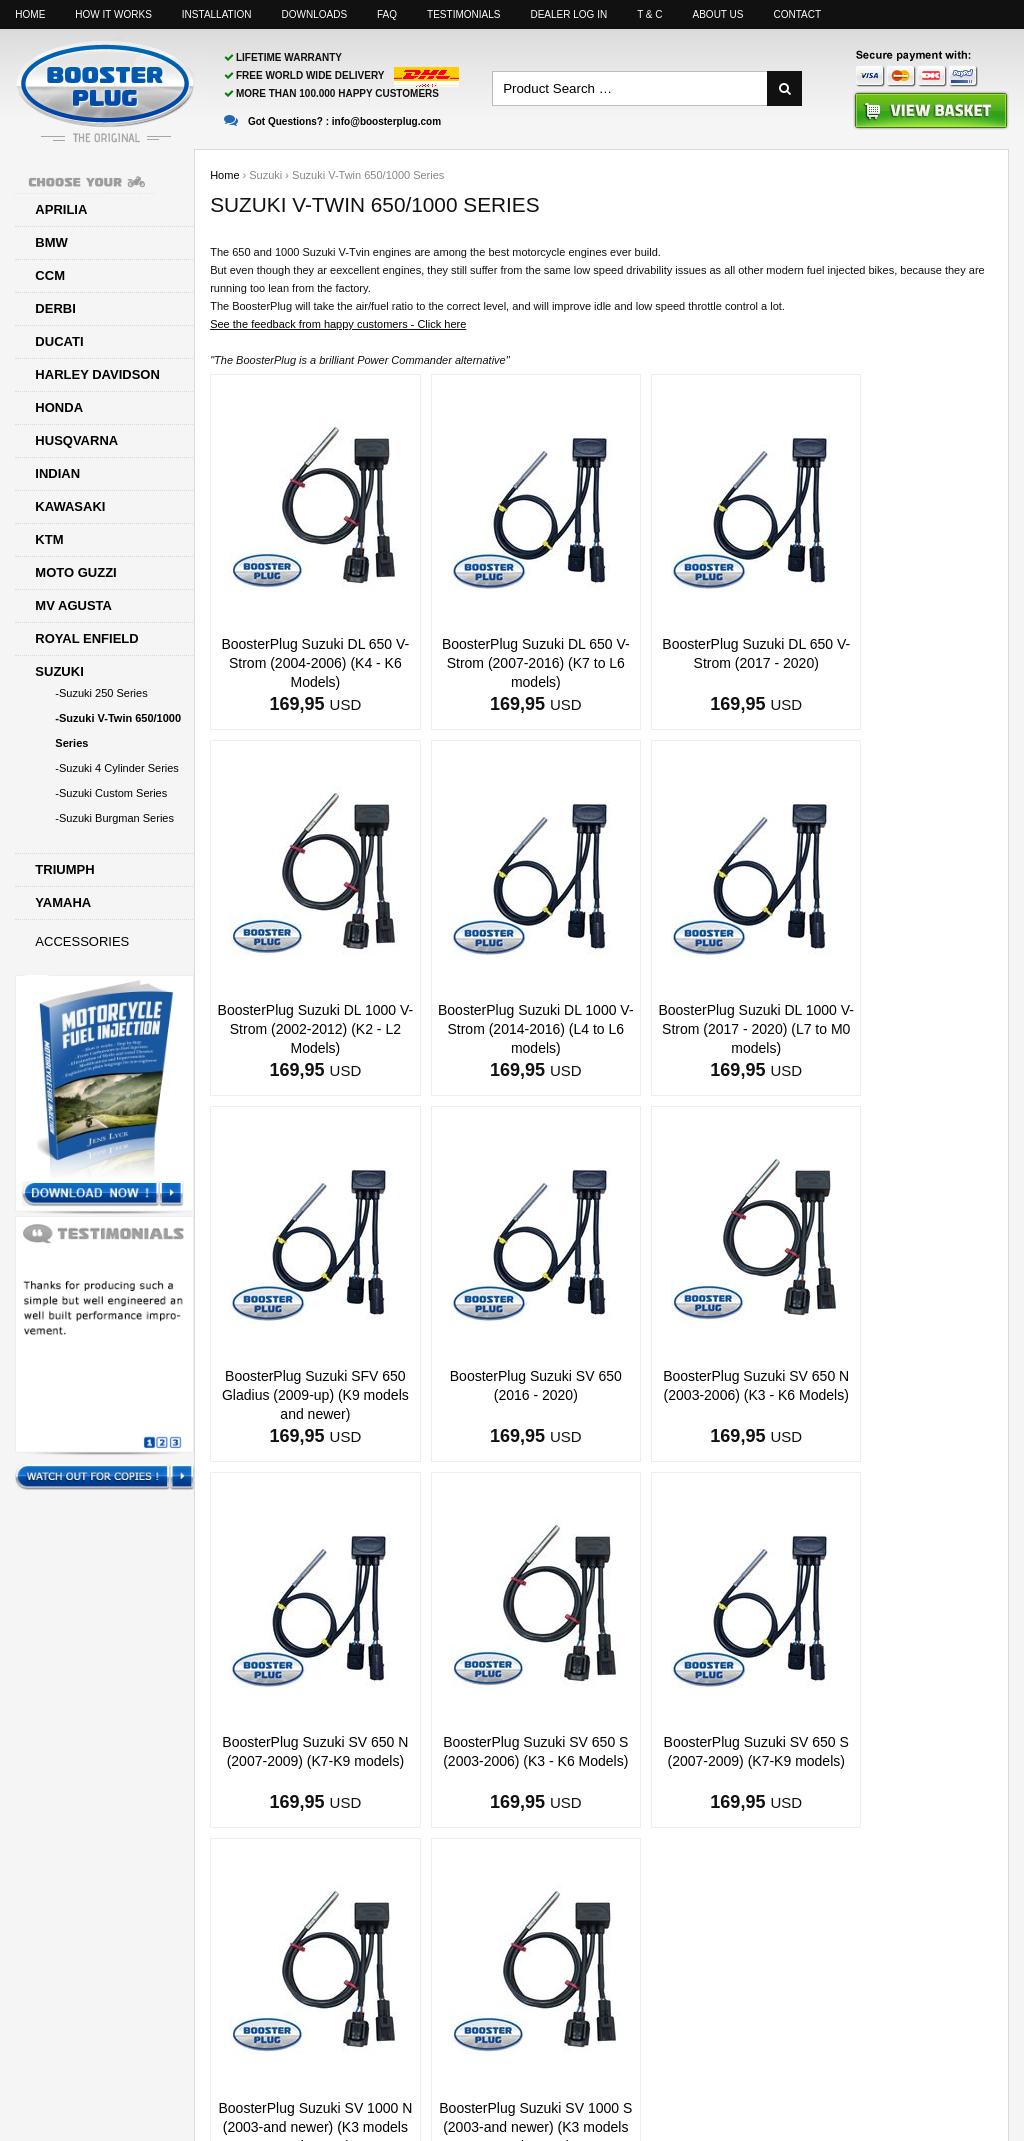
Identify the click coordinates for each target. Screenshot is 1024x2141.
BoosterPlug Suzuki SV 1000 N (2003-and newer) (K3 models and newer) (304, 1761)
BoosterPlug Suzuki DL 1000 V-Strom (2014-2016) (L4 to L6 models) (304, 1029)
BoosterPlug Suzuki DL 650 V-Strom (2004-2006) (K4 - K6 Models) (304, 663)
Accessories (82, 941)
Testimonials (463, 14)
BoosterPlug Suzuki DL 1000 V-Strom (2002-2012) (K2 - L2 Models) (899, 663)
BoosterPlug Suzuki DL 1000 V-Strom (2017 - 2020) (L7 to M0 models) (503, 1029)
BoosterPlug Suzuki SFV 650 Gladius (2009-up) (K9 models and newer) (700, 1029)
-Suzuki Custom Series (111, 793)
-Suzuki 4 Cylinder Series (117, 768)
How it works (113, 14)
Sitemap (709, 2061)
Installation (217, 14)
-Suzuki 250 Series (101, 693)
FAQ (387, 14)
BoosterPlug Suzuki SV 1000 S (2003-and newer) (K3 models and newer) (502, 1761)
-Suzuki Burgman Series (114, 818)
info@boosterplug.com (585, 2061)
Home (30, 14)
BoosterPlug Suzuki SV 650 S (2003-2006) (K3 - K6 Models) (700, 1395)
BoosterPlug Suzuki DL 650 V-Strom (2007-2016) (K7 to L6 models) (502, 663)
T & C (649, 14)
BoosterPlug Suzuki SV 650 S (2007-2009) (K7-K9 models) (899, 1395)
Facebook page (816, 2061)
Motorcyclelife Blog (949, 2061)
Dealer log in (568, 14)
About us (718, 14)
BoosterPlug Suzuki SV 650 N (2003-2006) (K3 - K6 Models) (304, 1395)
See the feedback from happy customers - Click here (338, 324)
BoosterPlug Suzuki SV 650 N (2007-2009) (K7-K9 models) (502, 1395)
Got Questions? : (332, 121)
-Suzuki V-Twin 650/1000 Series (118, 730)
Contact (797, 14)
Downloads (315, 14)
